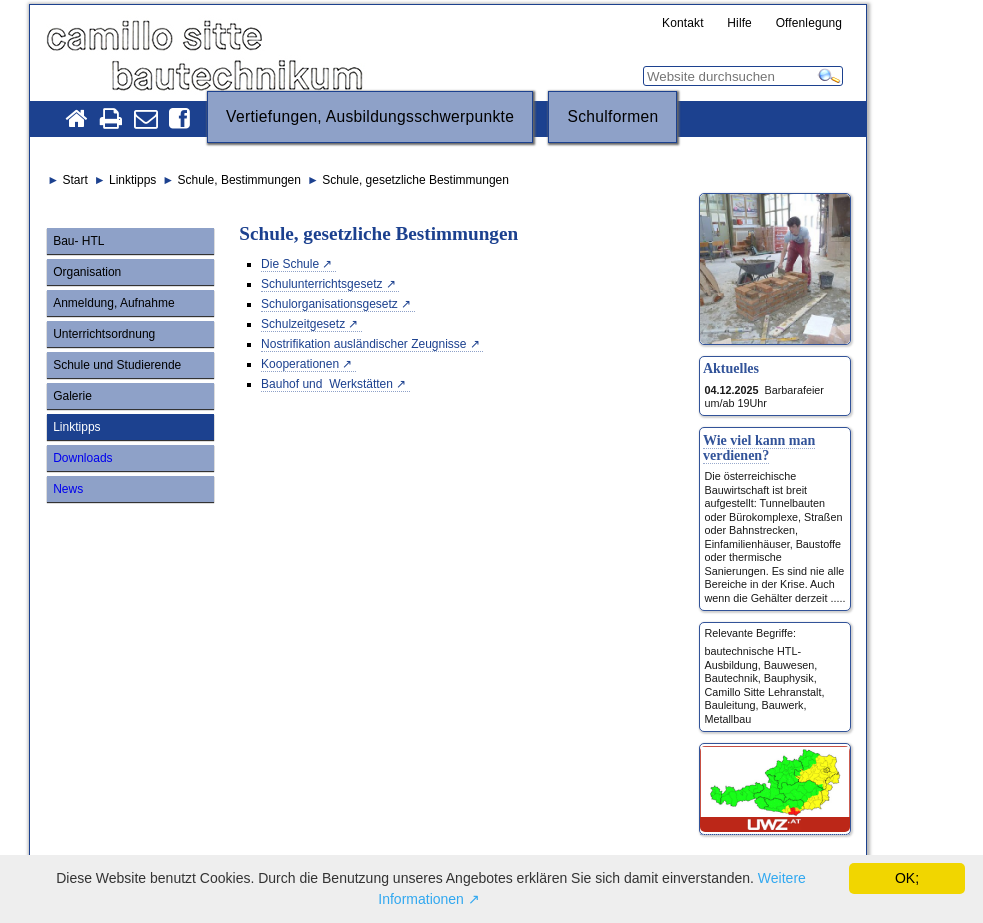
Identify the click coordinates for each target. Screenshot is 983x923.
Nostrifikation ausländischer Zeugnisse (363, 344)
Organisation (87, 272)
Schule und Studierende (117, 365)
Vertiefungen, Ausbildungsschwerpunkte (370, 116)
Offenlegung (809, 24)
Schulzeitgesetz (303, 324)
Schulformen (612, 116)
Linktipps (76, 427)
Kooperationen (300, 364)
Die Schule (290, 264)
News (68, 489)
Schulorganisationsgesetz (329, 304)
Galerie (72, 396)
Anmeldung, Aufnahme (113, 303)
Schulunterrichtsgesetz (321, 284)
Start (74, 180)
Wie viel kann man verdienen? (759, 447)
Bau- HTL (78, 241)
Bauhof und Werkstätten (327, 384)
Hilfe (739, 24)
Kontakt (683, 24)
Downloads (82, 458)
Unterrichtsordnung (104, 334)
